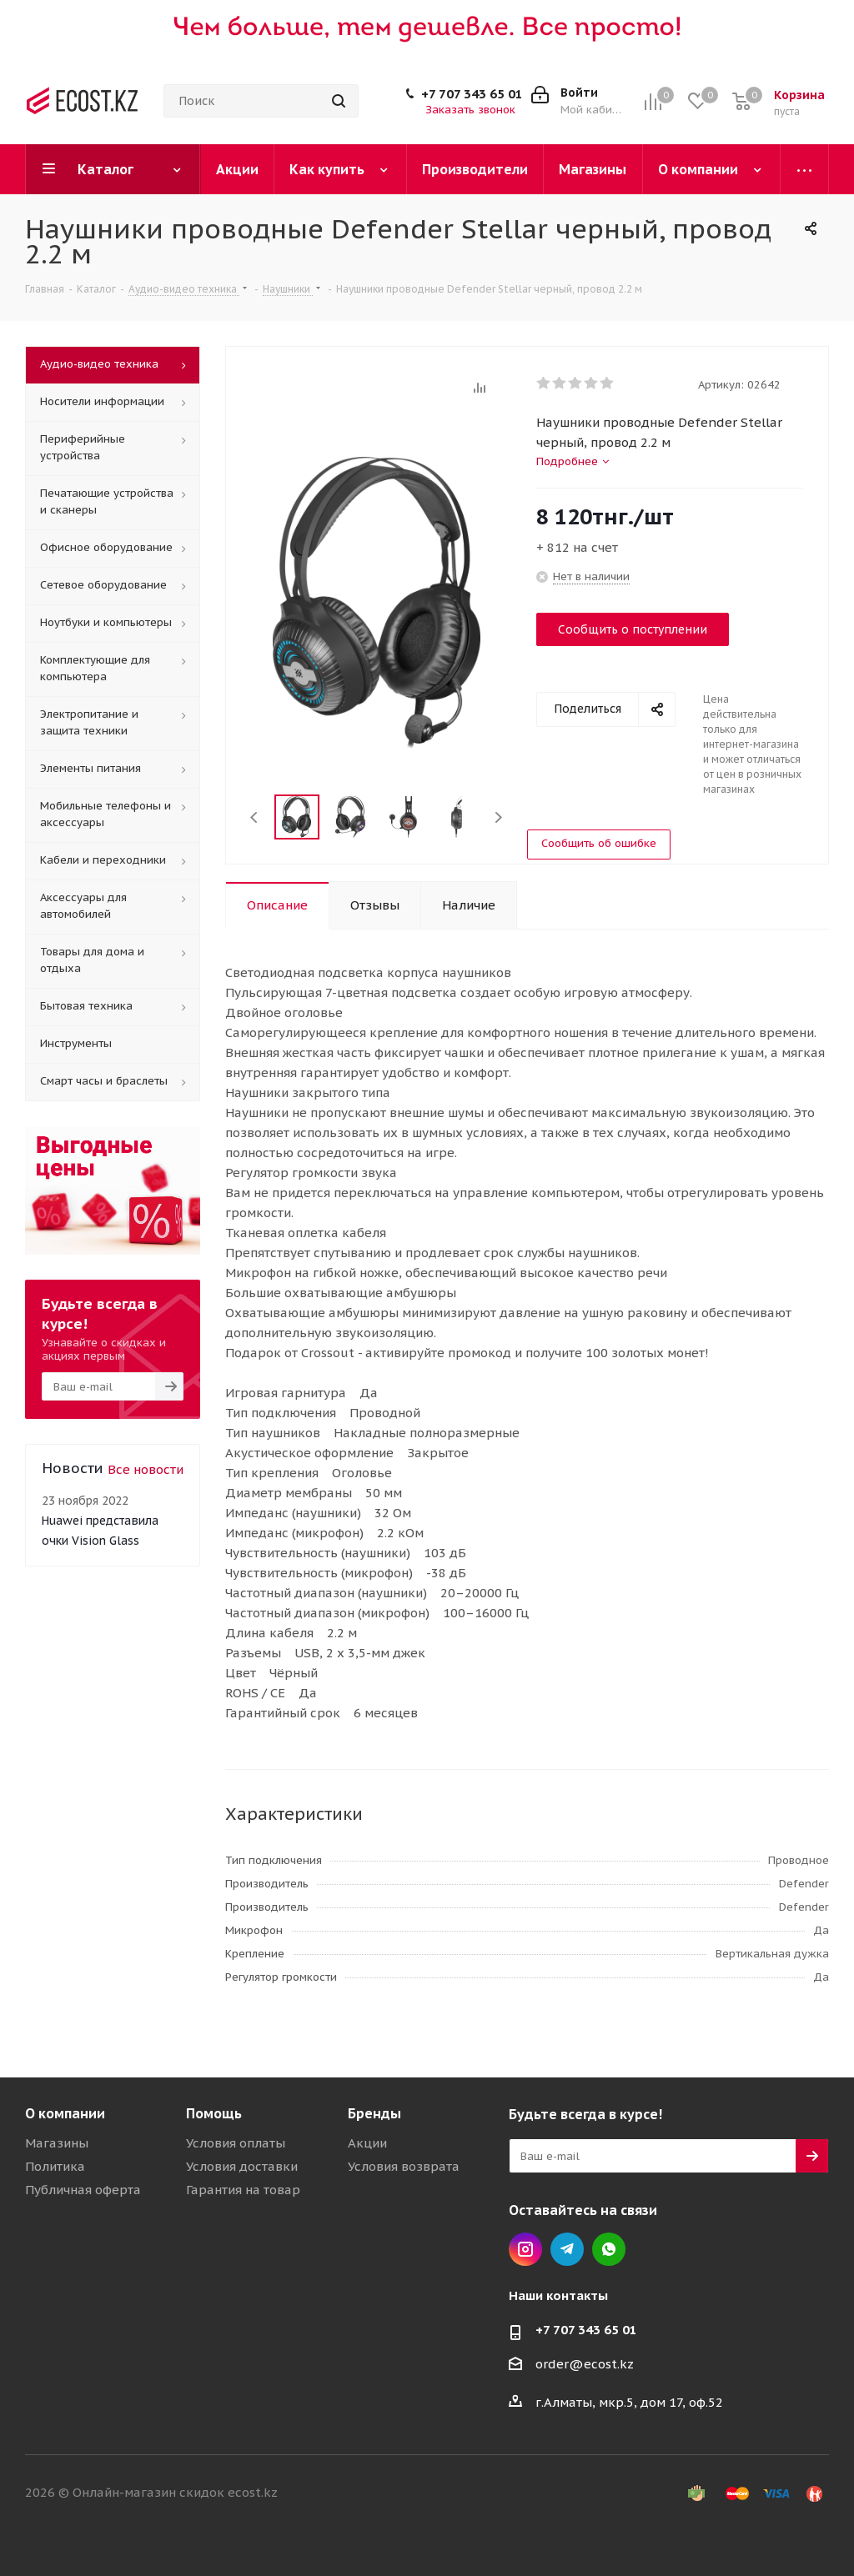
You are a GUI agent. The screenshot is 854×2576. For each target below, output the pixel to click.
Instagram (525, 2249)
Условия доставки (242, 2166)
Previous (255, 817)
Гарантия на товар (243, 2190)
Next (498, 817)
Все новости (145, 1469)
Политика (55, 2166)
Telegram (567, 2249)
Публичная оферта (83, 2190)
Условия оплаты (235, 2143)
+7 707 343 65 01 (472, 94)
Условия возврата (404, 2166)
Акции (367, 2143)
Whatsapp (608, 2249)
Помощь (214, 2113)
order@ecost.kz (584, 2364)
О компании (65, 2113)
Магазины (56, 2143)
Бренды (374, 2113)
